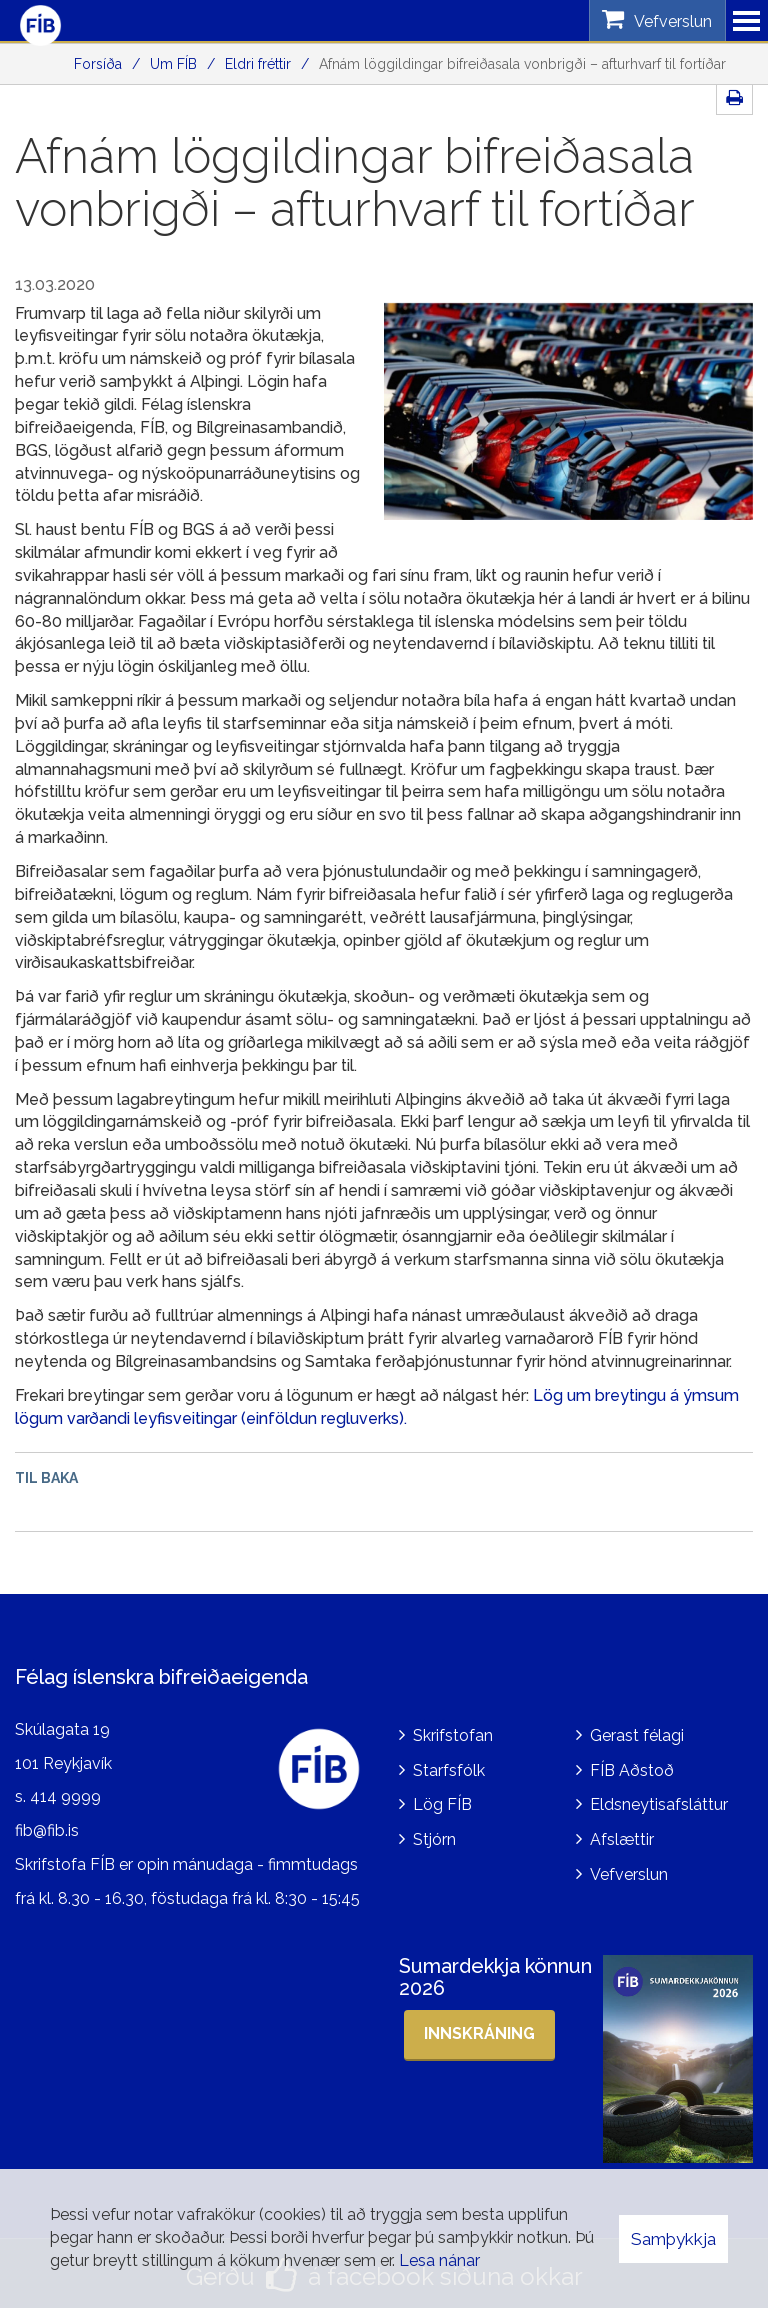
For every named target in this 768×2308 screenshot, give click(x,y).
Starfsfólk (449, 1765)
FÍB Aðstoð (632, 1765)
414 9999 (65, 1792)
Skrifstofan (453, 1730)
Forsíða (98, 64)
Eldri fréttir (258, 64)
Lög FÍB (442, 1800)
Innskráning (479, 2028)
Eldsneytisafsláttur (659, 1800)
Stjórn (434, 1835)
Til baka (46, 1478)
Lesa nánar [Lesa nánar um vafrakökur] (439, 2260)
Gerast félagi (637, 1730)
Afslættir (622, 1835)
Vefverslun (629, 1870)
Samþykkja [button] (673, 2239)
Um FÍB (173, 64)
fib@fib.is (47, 1826)
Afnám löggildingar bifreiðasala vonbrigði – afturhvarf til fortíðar (522, 64)
